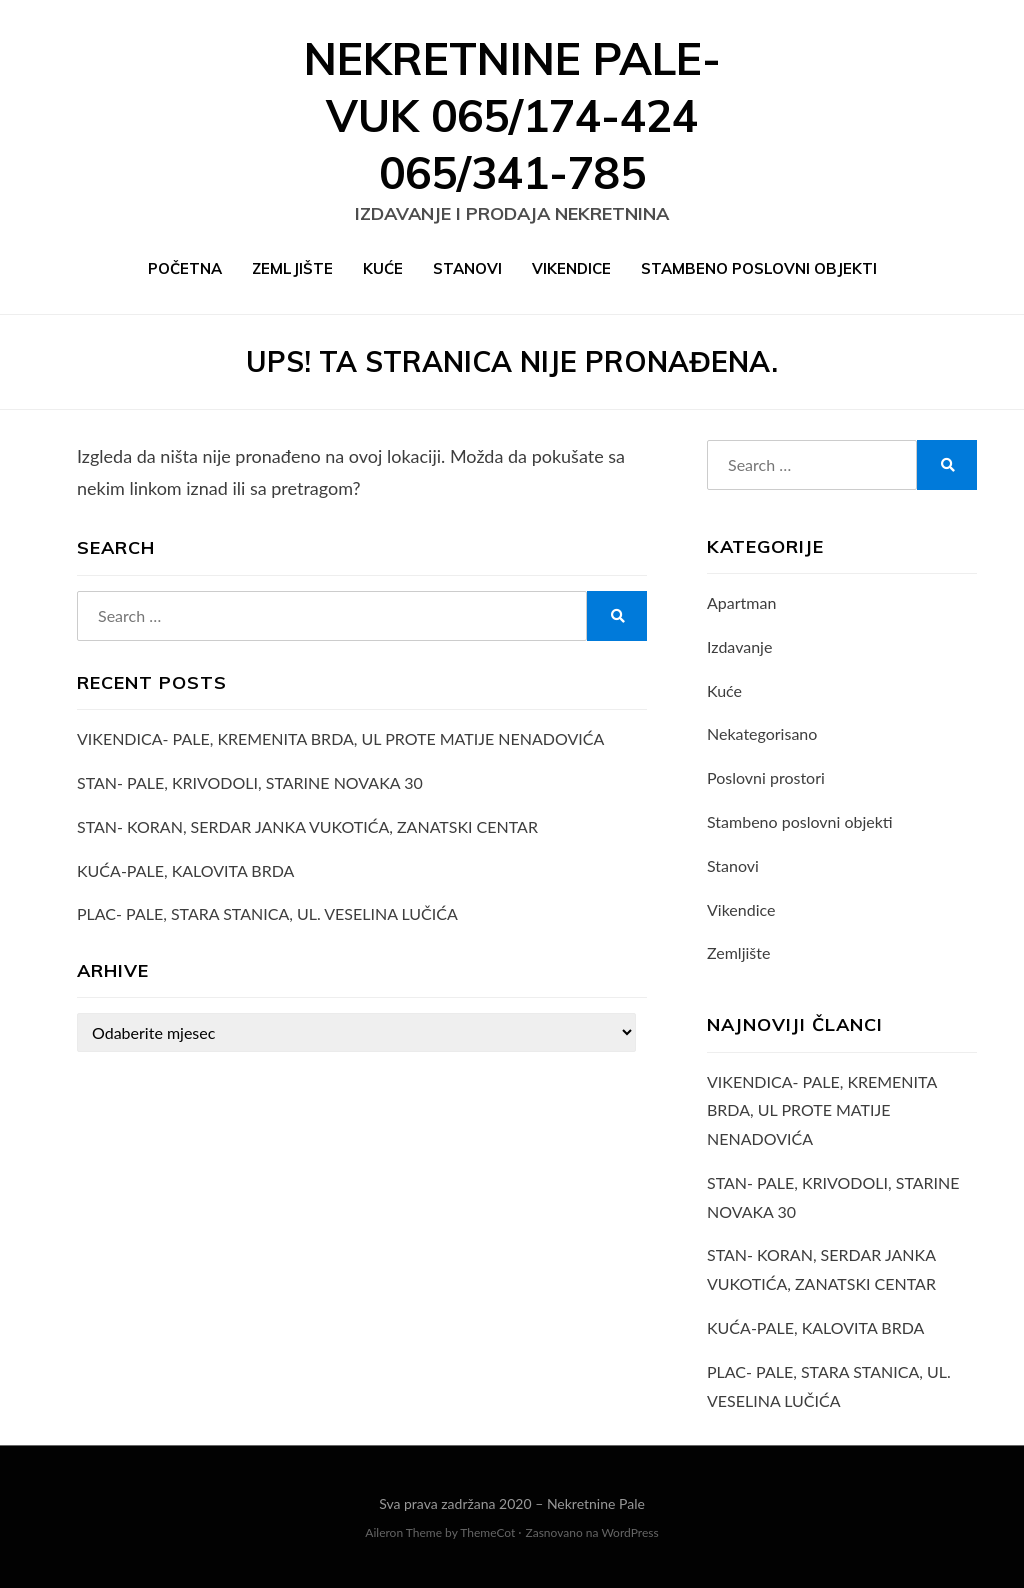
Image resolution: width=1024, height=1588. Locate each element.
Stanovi (467, 268)
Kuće (383, 268)
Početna (185, 268)
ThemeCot (487, 1532)
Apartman (741, 602)
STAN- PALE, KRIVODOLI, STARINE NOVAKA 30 (250, 782)
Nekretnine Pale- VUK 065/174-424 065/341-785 (512, 115)
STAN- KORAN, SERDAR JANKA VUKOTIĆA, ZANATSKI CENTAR (307, 826)
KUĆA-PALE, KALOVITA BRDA (185, 870)
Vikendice (571, 268)
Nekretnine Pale (596, 1503)
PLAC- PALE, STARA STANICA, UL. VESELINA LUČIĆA (267, 913)
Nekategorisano (762, 733)
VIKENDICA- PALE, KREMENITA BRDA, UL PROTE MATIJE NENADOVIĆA (340, 738)
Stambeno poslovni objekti (759, 268)
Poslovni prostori (766, 777)
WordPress (629, 1532)
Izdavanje (739, 646)
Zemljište (292, 268)
